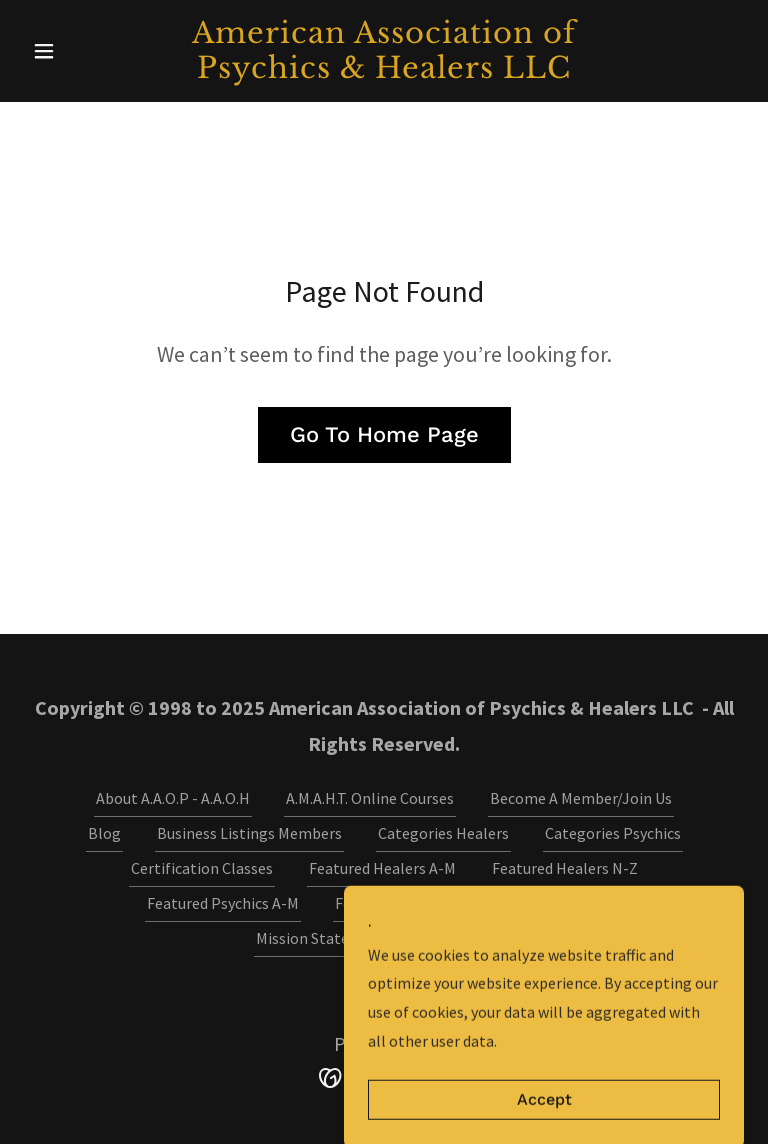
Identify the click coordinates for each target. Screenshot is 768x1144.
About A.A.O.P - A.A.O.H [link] (173, 798)
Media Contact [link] (572, 903)
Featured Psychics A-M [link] (223, 903)
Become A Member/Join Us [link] (581, 798)
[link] (384, 72)
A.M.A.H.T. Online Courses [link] (370, 798)
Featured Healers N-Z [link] (565, 868)
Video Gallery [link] (467, 938)
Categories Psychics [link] (613, 833)
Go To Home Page (384, 434)
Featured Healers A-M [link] (382, 868)
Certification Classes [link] (202, 868)
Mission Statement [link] (321, 938)
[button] (78, 51)
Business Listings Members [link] (249, 833)
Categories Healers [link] (443, 833)
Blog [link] (104, 833)
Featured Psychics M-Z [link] (411, 903)
